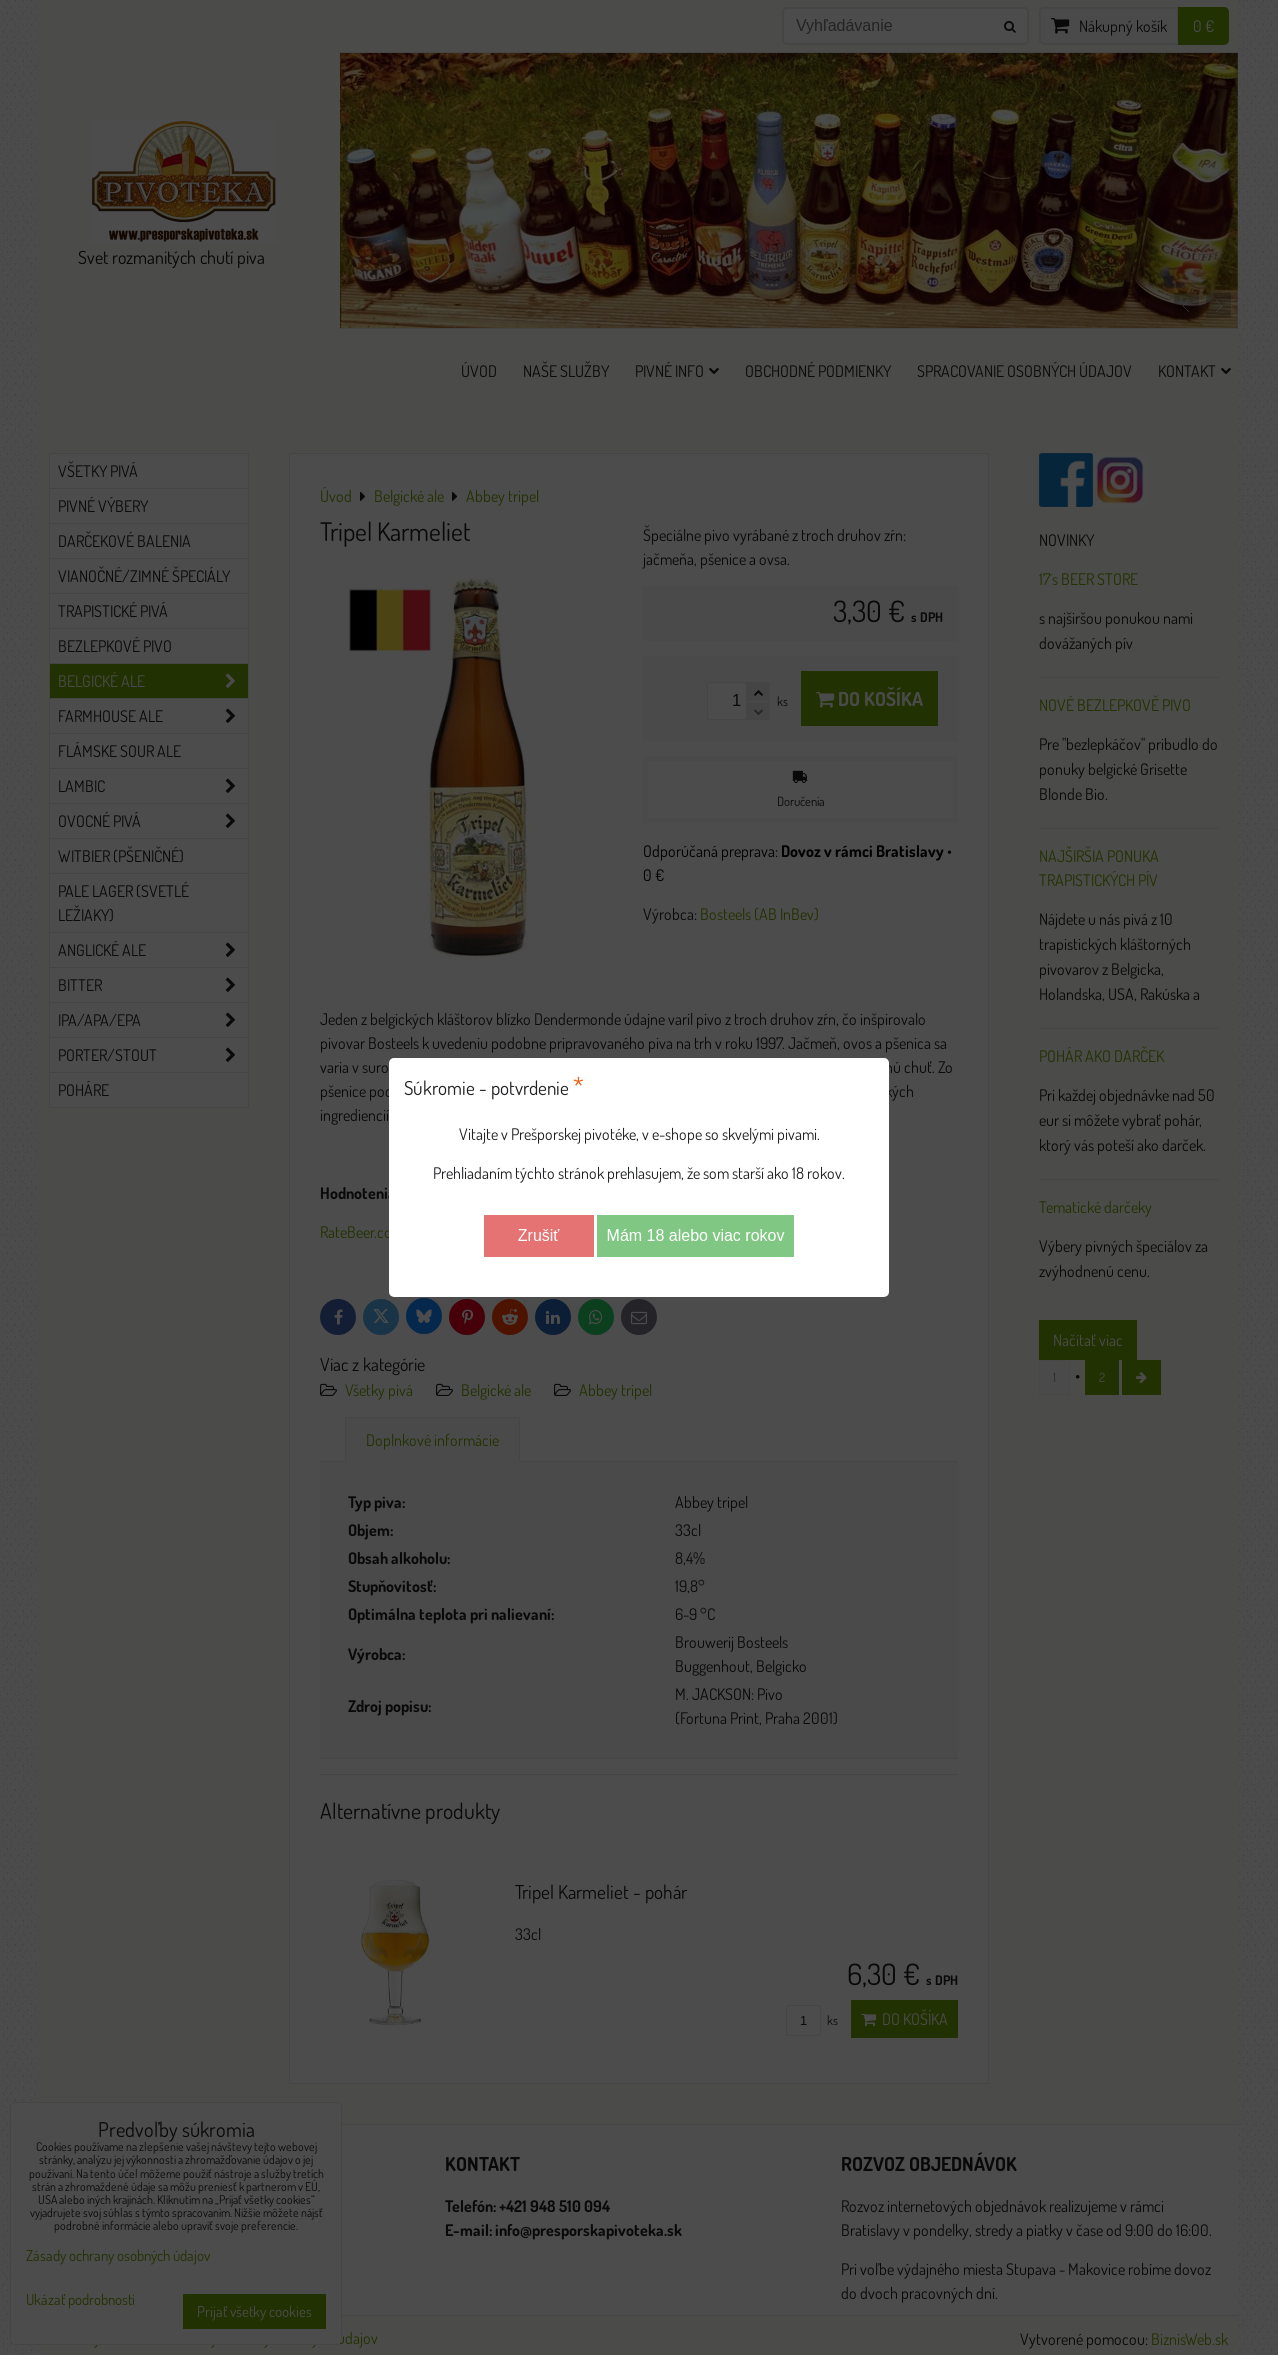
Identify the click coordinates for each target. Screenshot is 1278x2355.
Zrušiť (539, 1235)
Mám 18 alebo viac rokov (696, 1235)
